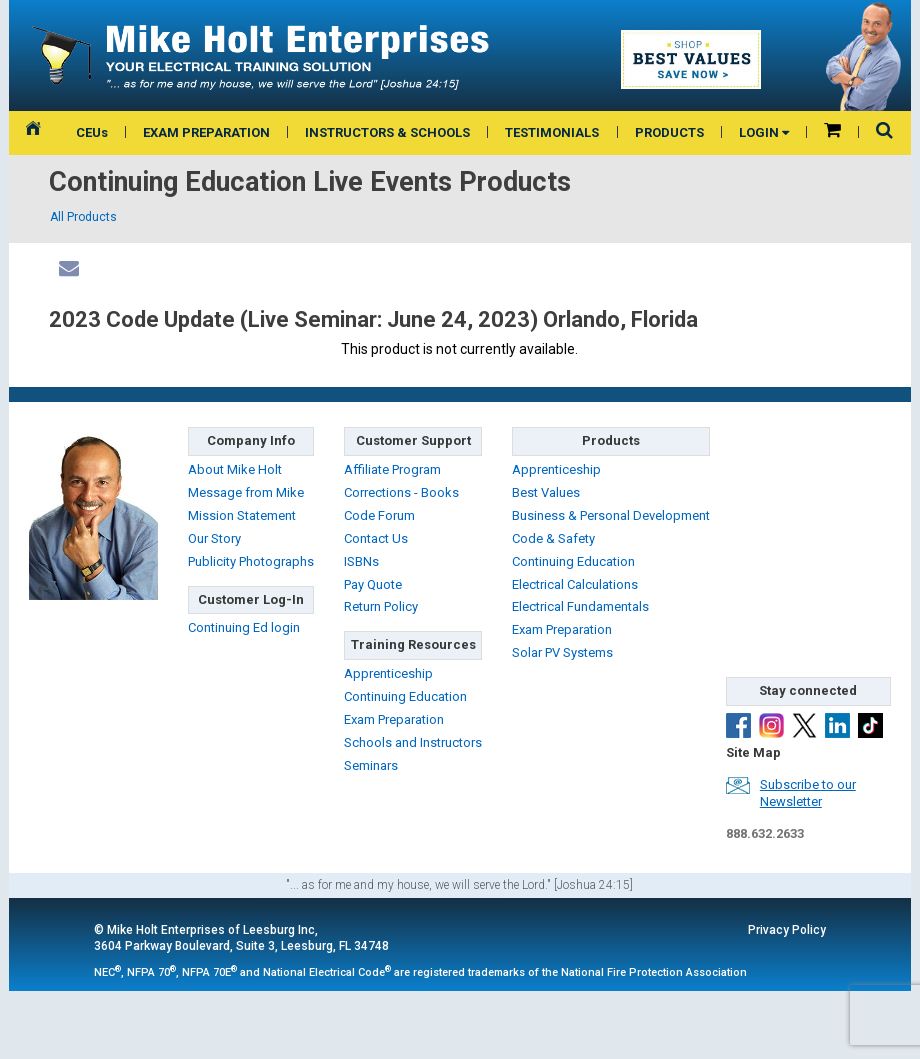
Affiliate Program (392, 469)
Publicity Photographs (251, 561)
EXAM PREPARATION (206, 132)
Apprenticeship (388, 673)
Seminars (371, 765)
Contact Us (376, 538)
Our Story (214, 538)
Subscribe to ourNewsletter (808, 793)
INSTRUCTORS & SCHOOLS (387, 132)
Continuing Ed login (244, 627)
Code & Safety (553, 538)
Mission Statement (242, 515)
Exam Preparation (394, 719)
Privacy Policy (787, 930)
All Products (83, 217)
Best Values (546, 492)
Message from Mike (246, 492)
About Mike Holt (235, 469)
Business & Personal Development (611, 515)
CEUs (92, 132)
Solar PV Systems (562, 652)
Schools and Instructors (413, 742)
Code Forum (379, 515)
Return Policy (381, 606)
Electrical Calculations (575, 584)
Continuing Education (405, 696)
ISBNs (361, 561)
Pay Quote (373, 584)
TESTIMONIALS (552, 132)
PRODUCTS (669, 132)
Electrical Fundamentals (580, 606)
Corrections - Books (401, 492)
